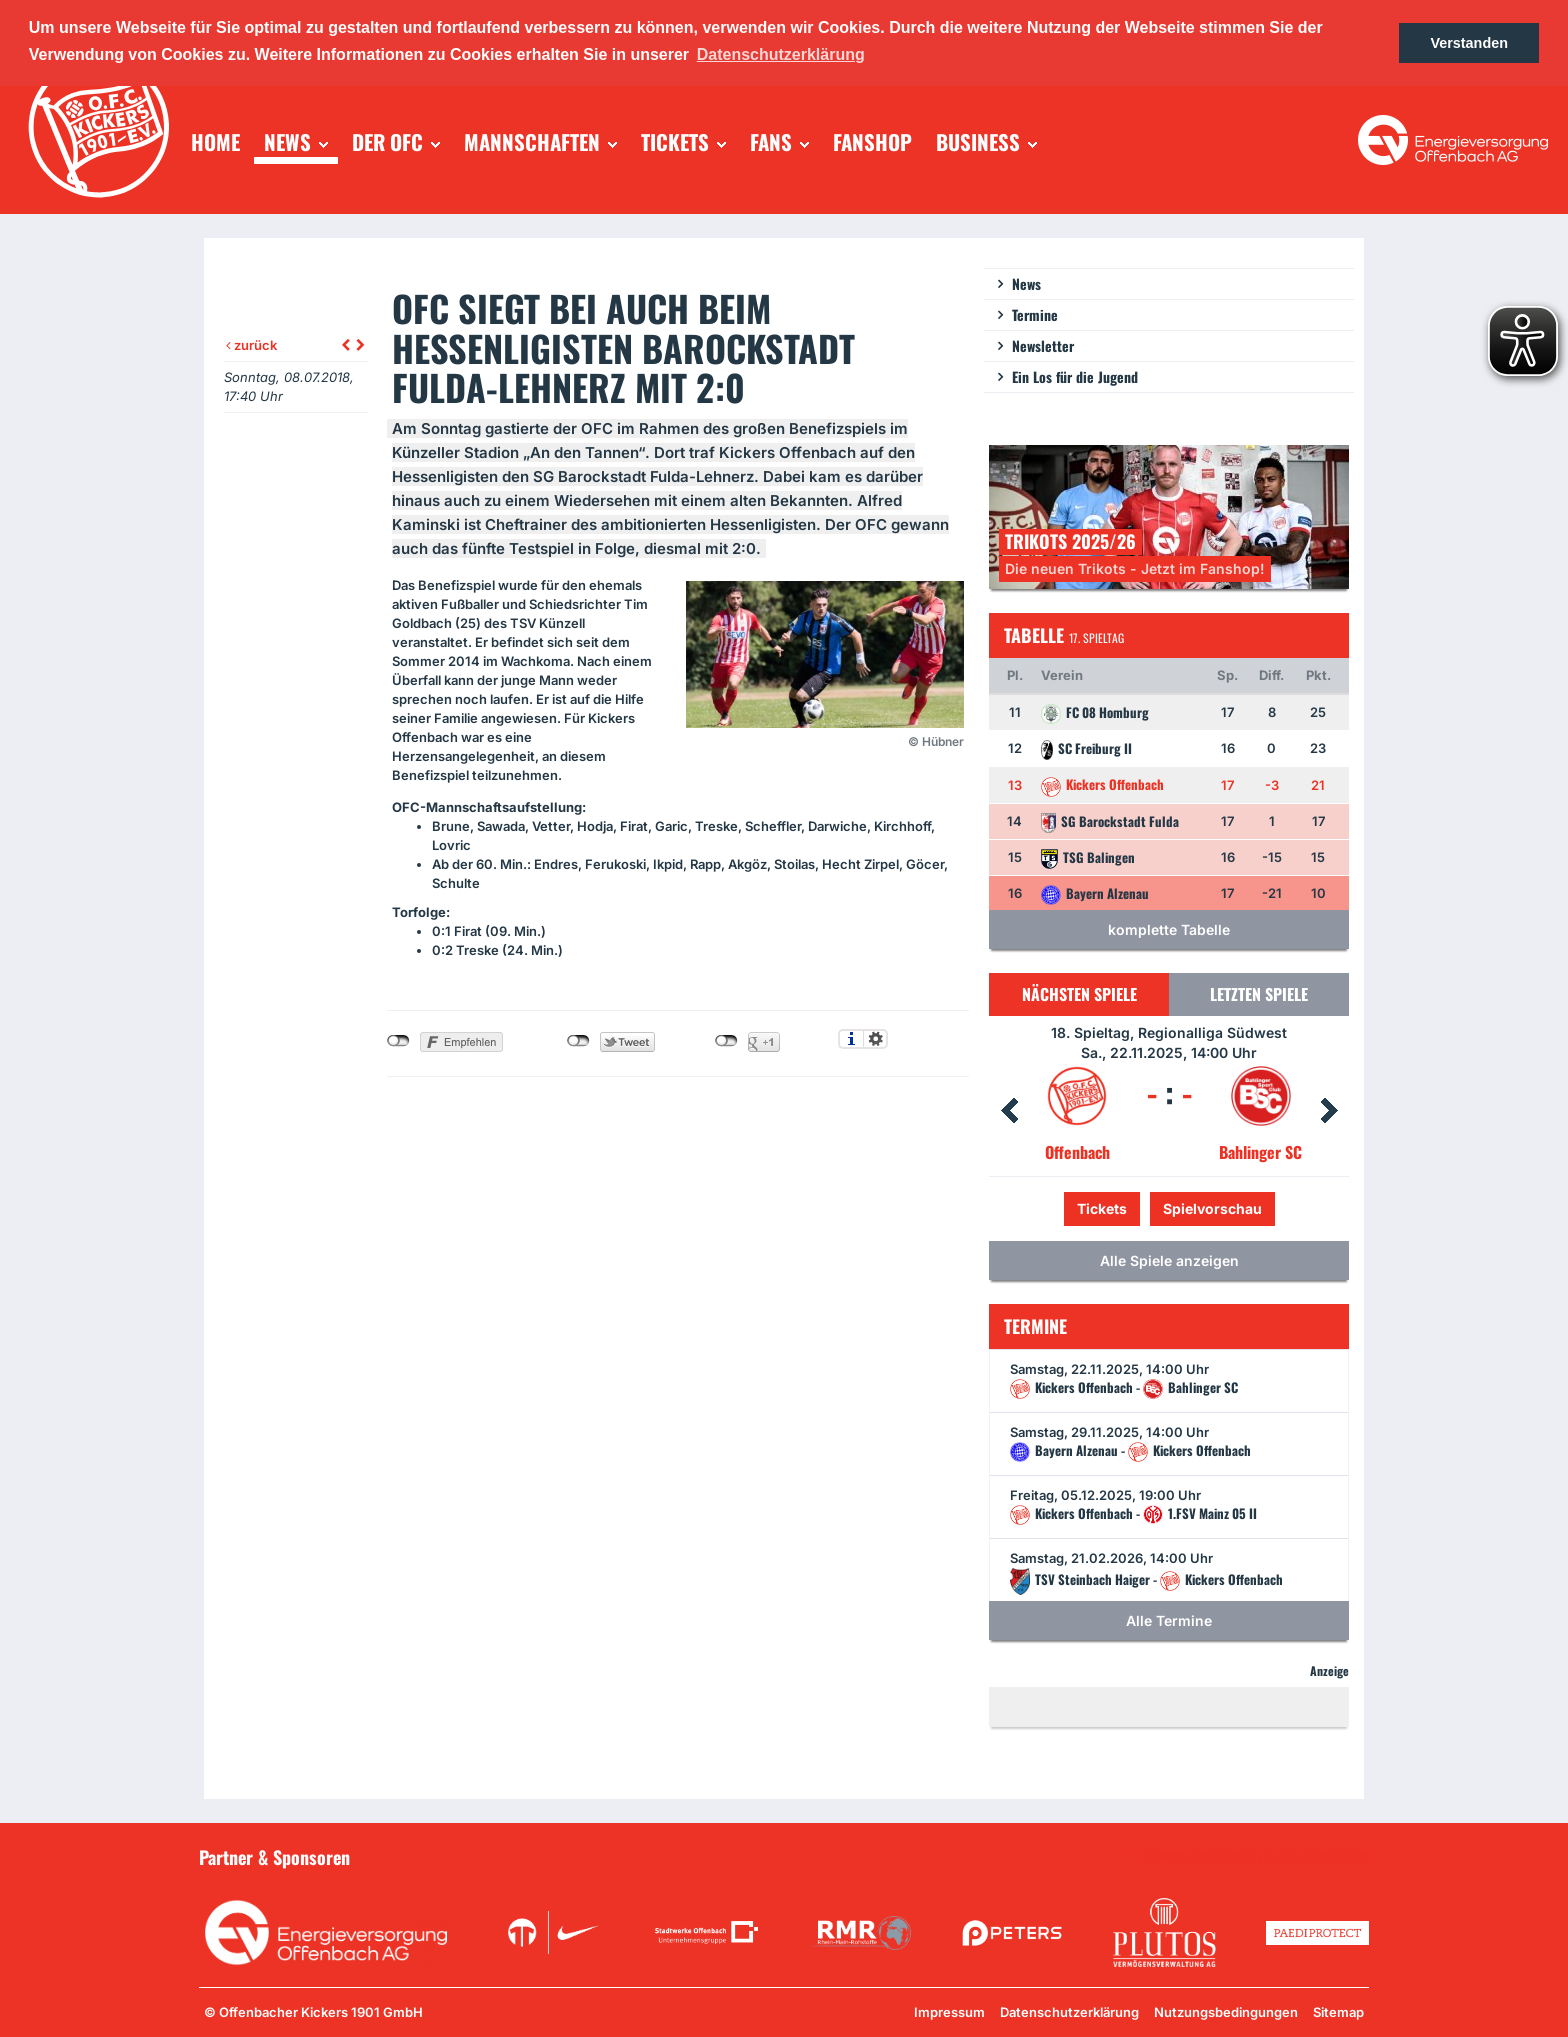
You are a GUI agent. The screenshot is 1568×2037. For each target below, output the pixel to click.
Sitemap (1338, 2012)
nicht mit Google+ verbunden (726, 1041)
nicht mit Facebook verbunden (398, 1041)
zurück (251, 345)
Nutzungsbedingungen (1226, 2012)
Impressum (949, 2012)
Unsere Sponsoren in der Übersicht (1255, 1856)
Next (1329, 1111)
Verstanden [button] (1469, 43)
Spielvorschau (1212, 1208)
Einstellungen (875, 1039)
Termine (1035, 314)
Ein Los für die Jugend (1075, 376)
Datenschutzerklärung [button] (781, 54)
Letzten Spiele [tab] (1259, 994)
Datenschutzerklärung (1069, 2012)
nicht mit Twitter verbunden (578, 1041)
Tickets (1102, 1208)
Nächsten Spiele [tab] (1079, 994)
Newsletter (1043, 345)
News (1026, 283)
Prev (1009, 1111)
